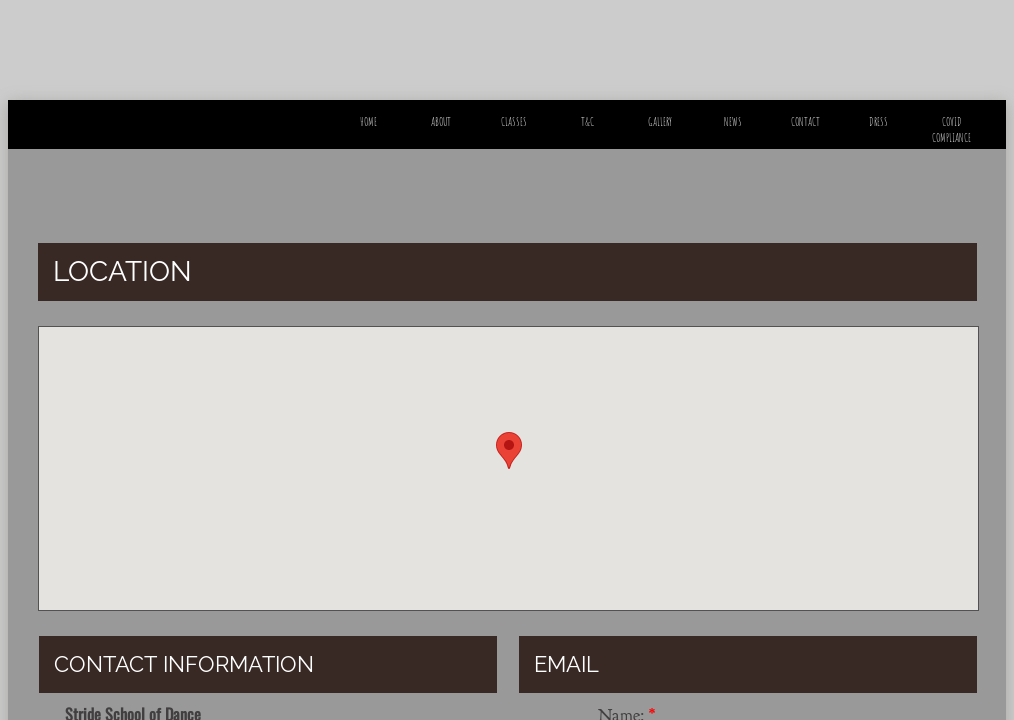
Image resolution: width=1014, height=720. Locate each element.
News (733, 121)
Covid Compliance (951, 129)
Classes (514, 121)
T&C (587, 121)
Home (368, 121)
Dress (878, 121)
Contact (805, 121)
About (441, 121)
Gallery (660, 121)
